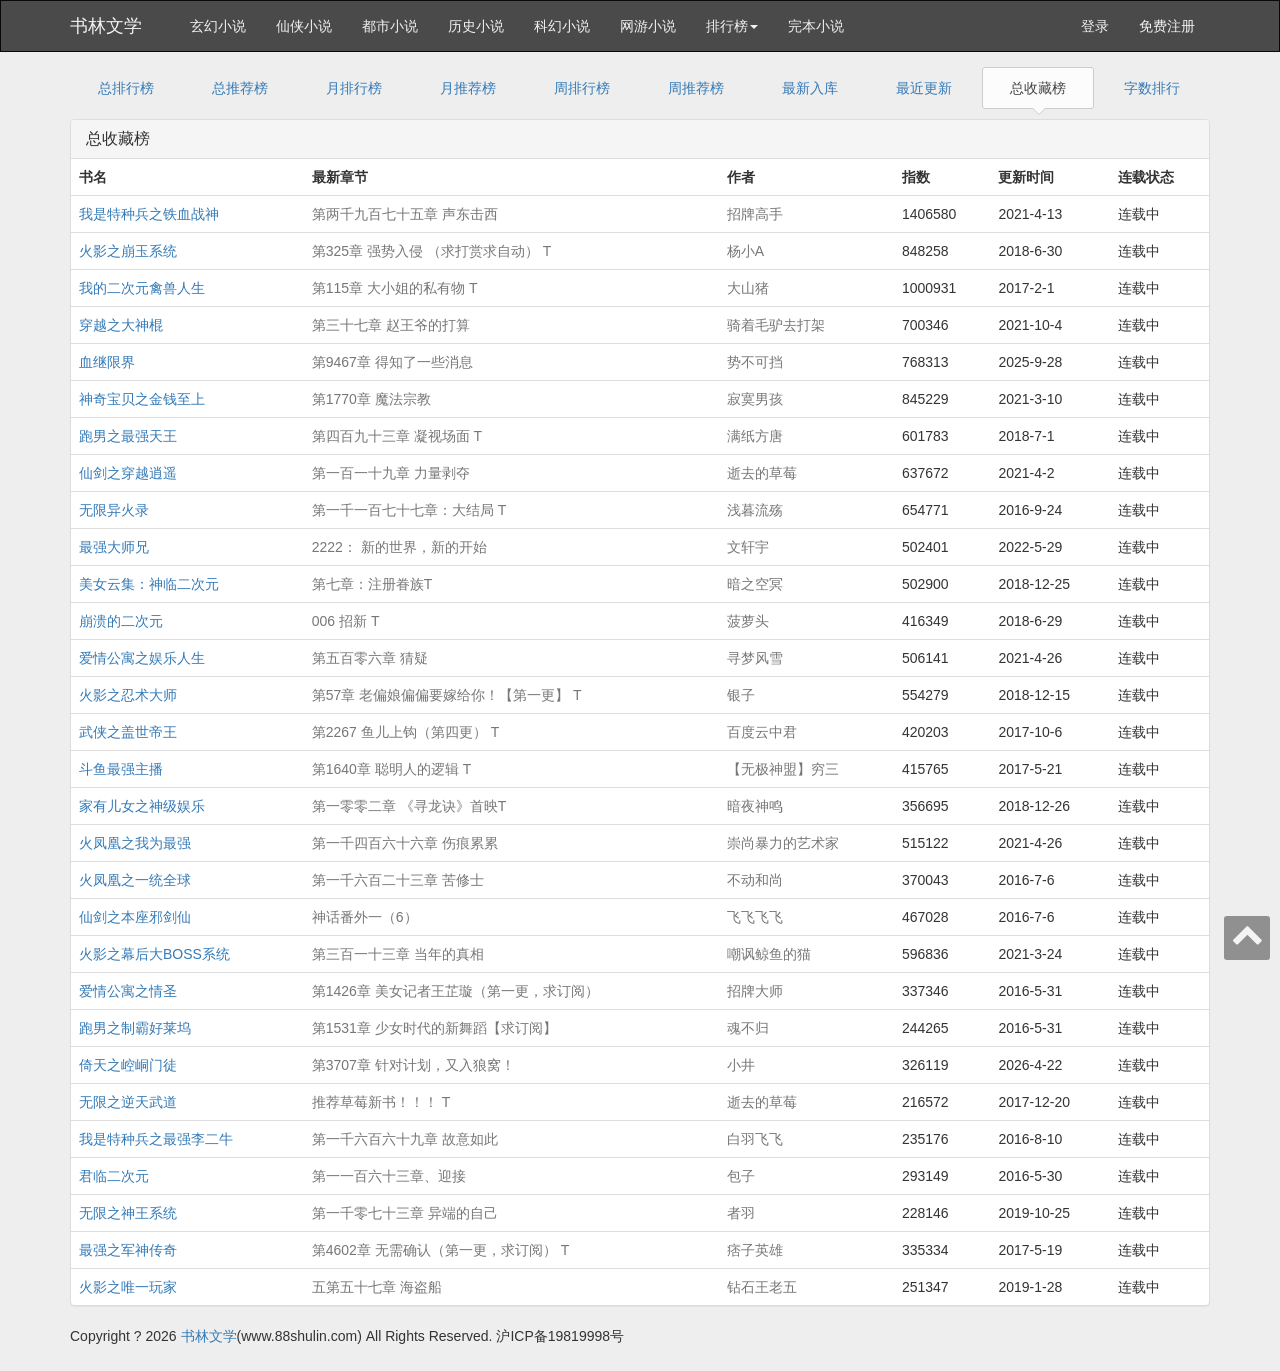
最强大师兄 (114, 547)
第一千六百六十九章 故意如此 (405, 1139)
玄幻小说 (218, 26)
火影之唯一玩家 (128, 1287)
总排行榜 (126, 88)
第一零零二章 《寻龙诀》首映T (409, 806)
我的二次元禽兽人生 (142, 288)
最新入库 (810, 88)
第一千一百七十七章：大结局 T (409, 510)
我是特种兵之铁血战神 (149, 214)
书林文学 (106, 26)
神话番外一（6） (365, 917)
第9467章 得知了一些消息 (392, 362)
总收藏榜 (1038, 88)
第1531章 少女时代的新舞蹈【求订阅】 (434, 1028)
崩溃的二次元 (121, 621)
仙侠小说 (304, 26)
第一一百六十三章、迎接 (389, 1176)
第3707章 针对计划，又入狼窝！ (413, 1065)
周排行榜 (582, 88)
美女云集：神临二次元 (149, 584)
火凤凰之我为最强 (135, 843)
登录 (1095, 26)
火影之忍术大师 (128, 695)
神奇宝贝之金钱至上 (142, 399)
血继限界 (107, 362)
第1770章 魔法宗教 (371, 399)
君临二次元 (114, 1176)
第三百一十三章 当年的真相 (398, 954)
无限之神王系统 (128, 1213)
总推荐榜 (240, 88)
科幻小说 (562, 26)
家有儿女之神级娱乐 (142, 806)
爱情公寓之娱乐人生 (142, 658)
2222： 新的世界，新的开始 (399, 547)
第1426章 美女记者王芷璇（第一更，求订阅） (455, 991)
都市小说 (390, 26)
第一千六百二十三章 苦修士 (398, 880)
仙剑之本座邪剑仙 (135, 917)
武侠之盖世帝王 (128, 732)
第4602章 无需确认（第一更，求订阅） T (440, 1250)
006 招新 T (346, 621)
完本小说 (816, 26)
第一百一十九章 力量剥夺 (391, 473)
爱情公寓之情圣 (128, 991)
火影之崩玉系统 (128, 251)
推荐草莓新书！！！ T (381, 1102)
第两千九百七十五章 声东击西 (405, 214)
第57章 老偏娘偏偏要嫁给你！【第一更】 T (447, 695)
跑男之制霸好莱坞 (135, 1028)
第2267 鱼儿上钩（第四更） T (405, 732)
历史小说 (476, 26)
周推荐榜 (696, 88)
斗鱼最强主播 (121, 769)
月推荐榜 (468, 88)
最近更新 (924, 88)
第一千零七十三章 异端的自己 (405, 1213)
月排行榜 (354, 88)
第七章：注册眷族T (372, 584)
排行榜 (732, 26)
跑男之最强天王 (128, 436)
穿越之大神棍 (121, 325)
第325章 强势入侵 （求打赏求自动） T (432, 251)
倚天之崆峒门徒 (128, 1065)
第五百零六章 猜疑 (370, 658)
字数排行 (1152, 88)
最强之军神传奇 (128, 1250)
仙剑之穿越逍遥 (128, 473)
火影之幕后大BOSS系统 (154, 954)
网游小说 (648, 26)
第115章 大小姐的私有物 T (395, 288)
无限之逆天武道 (128, 1102)
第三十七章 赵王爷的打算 (391, 325)
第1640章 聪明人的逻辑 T (391, 769)
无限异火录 (114, 510)
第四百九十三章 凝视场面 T (397, 436)
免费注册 (1167, 26)
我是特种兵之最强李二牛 (156, 1139)
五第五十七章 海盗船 (377, 1287)
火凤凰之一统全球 (135, 880)
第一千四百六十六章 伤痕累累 (405, 843)
